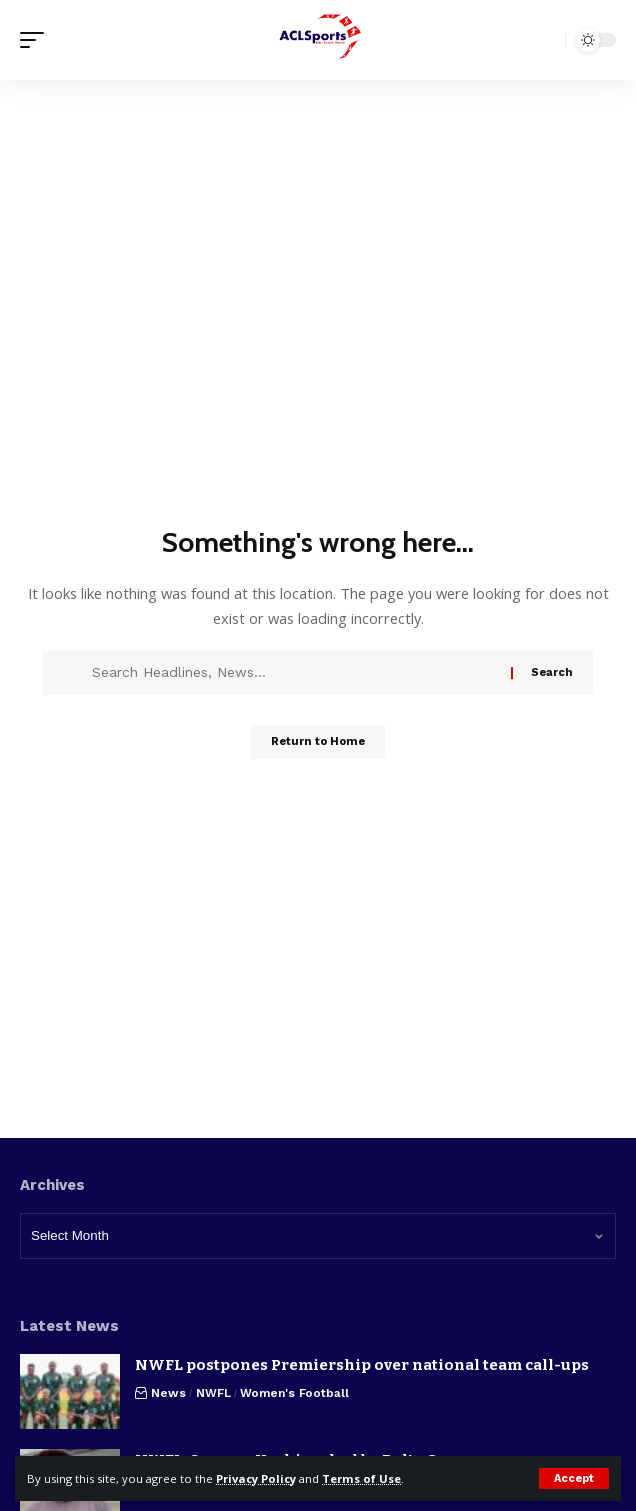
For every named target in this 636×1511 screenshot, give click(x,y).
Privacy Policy (256, 1478)
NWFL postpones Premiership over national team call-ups (362, 1365)
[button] (574, 1478)
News (168, 1393)
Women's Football (294, 1393)
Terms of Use (361, 1478)
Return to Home (318, 741)
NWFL (213, 1393)
